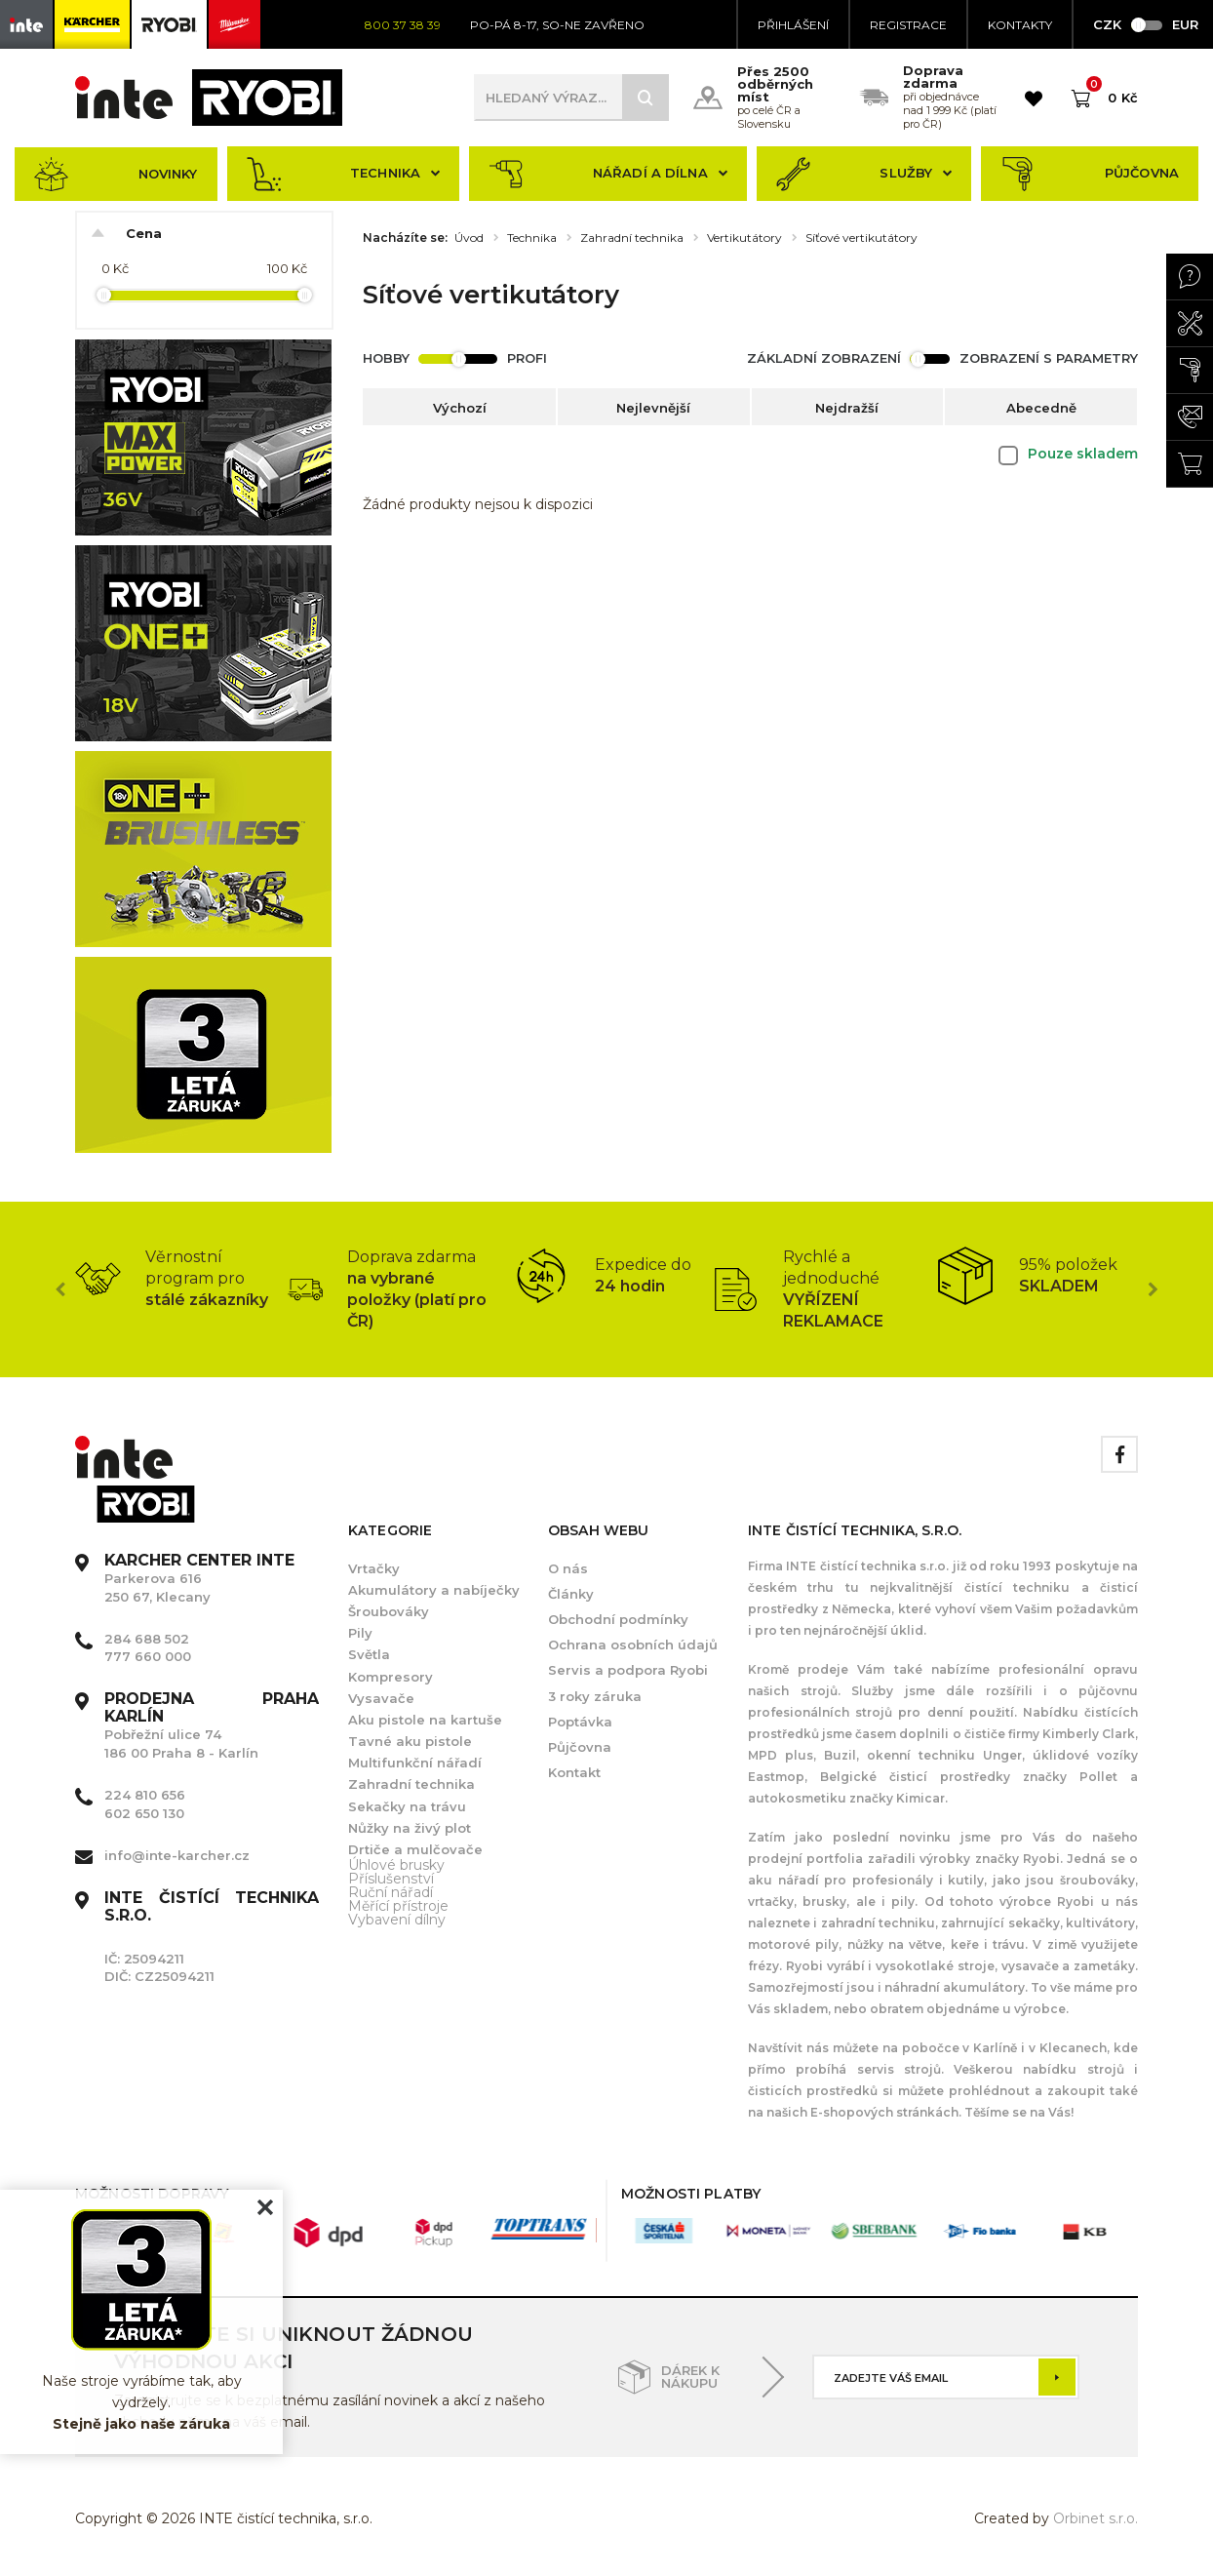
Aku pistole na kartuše (425, 1719)
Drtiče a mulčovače (415, 1849)
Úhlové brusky (396, 1865)
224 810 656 (144, 1795)
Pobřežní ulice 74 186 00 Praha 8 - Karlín (211, 1726)
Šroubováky (388, 1611)
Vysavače (381, 1698)
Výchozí (460, 408)
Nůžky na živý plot (409, 1828)
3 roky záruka (595, 1696)
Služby (864, 174)
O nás (568, 1568)
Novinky (116, 174)
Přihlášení (793, 25)
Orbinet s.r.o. (1095, 2518)
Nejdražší (847, 408)
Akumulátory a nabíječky (434, 1590)
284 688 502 (146, 1638)
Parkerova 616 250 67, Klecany (199, 1578)
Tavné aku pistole (410, 1741)
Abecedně (1041, 408)
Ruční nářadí (390, 1892)
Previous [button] (60, 1289)
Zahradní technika (632, 238)
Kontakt (574, 1772)
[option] (181, 1279)
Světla (369, 1654)
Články (571, 1594)
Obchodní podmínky (618, 1619)
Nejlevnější (653, 408)
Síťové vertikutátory (861, 238)
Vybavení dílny (397, 1919)
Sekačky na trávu (407, 1806)
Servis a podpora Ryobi (628, 1670)
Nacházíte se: (405, 238)
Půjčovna (1089, 174)
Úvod (469, 238)
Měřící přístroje (398, 1906)
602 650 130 (144, 1813)
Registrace (908, 25)
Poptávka (580, 1721)
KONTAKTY (1020, 25)
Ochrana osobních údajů (633, 1644)
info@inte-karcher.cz (177, 1855)
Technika (344, 174)
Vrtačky (374, 1568)
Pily (360, 1633)
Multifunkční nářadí (415, 1762)
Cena (144, 233)
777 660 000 (147, 1656)
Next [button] (1152, 1289)
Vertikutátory (744, 238)
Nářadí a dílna (608, 174)
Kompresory (390, 1676)
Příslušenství (391, 1878)
